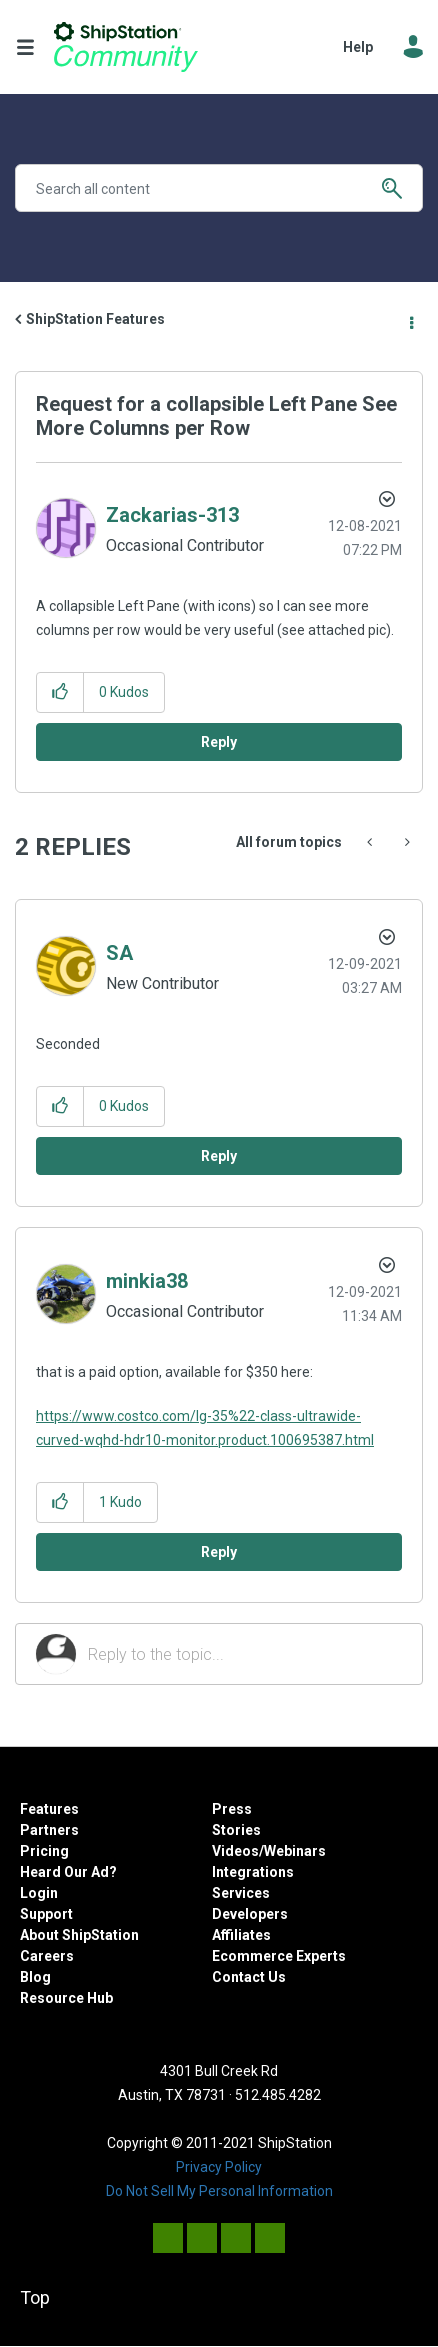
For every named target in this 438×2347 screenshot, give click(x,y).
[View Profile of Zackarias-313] (172, 515)
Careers (47, 1956)
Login (39, 1893)
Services (241, 1893)
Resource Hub (66, 1998)
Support (46, 1914)
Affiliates (241, 1935)
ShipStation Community (126, 47)
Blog (35, 1977)
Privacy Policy (219, 2167)
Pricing (44, 1851)
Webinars (295, 1851)
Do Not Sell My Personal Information (219, 2191)
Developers (250, 1914)
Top (35, 2297)
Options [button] (410, 320)
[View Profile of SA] (119, 953)
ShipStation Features (95, 319)
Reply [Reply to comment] (219, 1156)
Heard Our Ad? (68, 1872)
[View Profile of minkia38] (147, 1281)
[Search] (219, 188)
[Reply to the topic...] (245, 1654)
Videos (235, 1851)
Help (358, 47)
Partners (49, 1830)
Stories (236, 1830)
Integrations (253, 1872)
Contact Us (249, 1977)
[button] (60, 692)
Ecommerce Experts (279, 1956)
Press (232, 1809)
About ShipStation (79, 1935)
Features (49, 1809)
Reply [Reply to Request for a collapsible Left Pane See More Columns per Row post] (219, 742)
